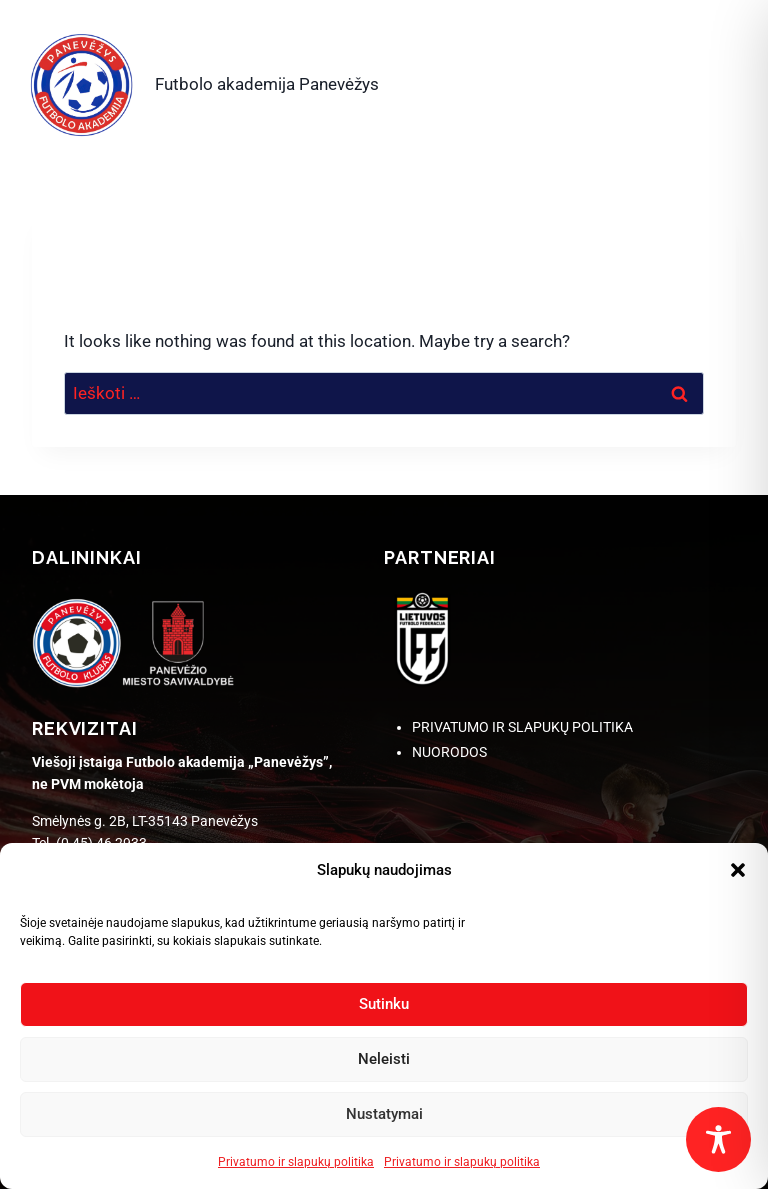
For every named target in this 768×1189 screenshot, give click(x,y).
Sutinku (384, 1004)
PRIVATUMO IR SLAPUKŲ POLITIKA (522, 727)
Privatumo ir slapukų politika (296, 1162)
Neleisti (384, 1059)
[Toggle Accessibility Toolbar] (718, 1139)
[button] (738, 870)
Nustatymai (384, 1114)
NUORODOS (449, 752)
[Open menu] (712, 80)
